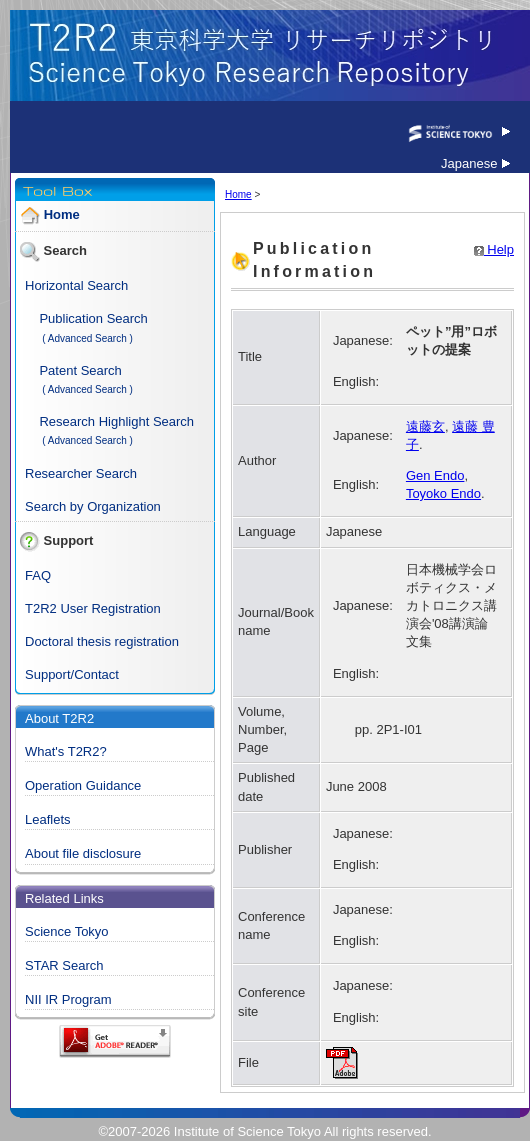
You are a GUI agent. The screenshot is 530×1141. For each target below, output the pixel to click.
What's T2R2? (66, 751)
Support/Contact (72, 674)
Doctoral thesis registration (102, 641)
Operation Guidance (83, 785)
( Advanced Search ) (87, 338)
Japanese (475, 163)
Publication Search (93, 318)
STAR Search (64, 965)
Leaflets (48, 819)
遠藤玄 (425, 426)
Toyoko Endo (443, 493)
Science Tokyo (67, 931)
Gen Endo (435, 475)
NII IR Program (68, 999)
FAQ (38, 575)
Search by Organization (93, 506)
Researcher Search (81, 473)
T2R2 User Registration (93, 608)
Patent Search (80, 370)
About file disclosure (83, 853)
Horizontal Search (76, 285)
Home (62, 215)
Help (494, 249)
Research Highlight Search (116, 421)
